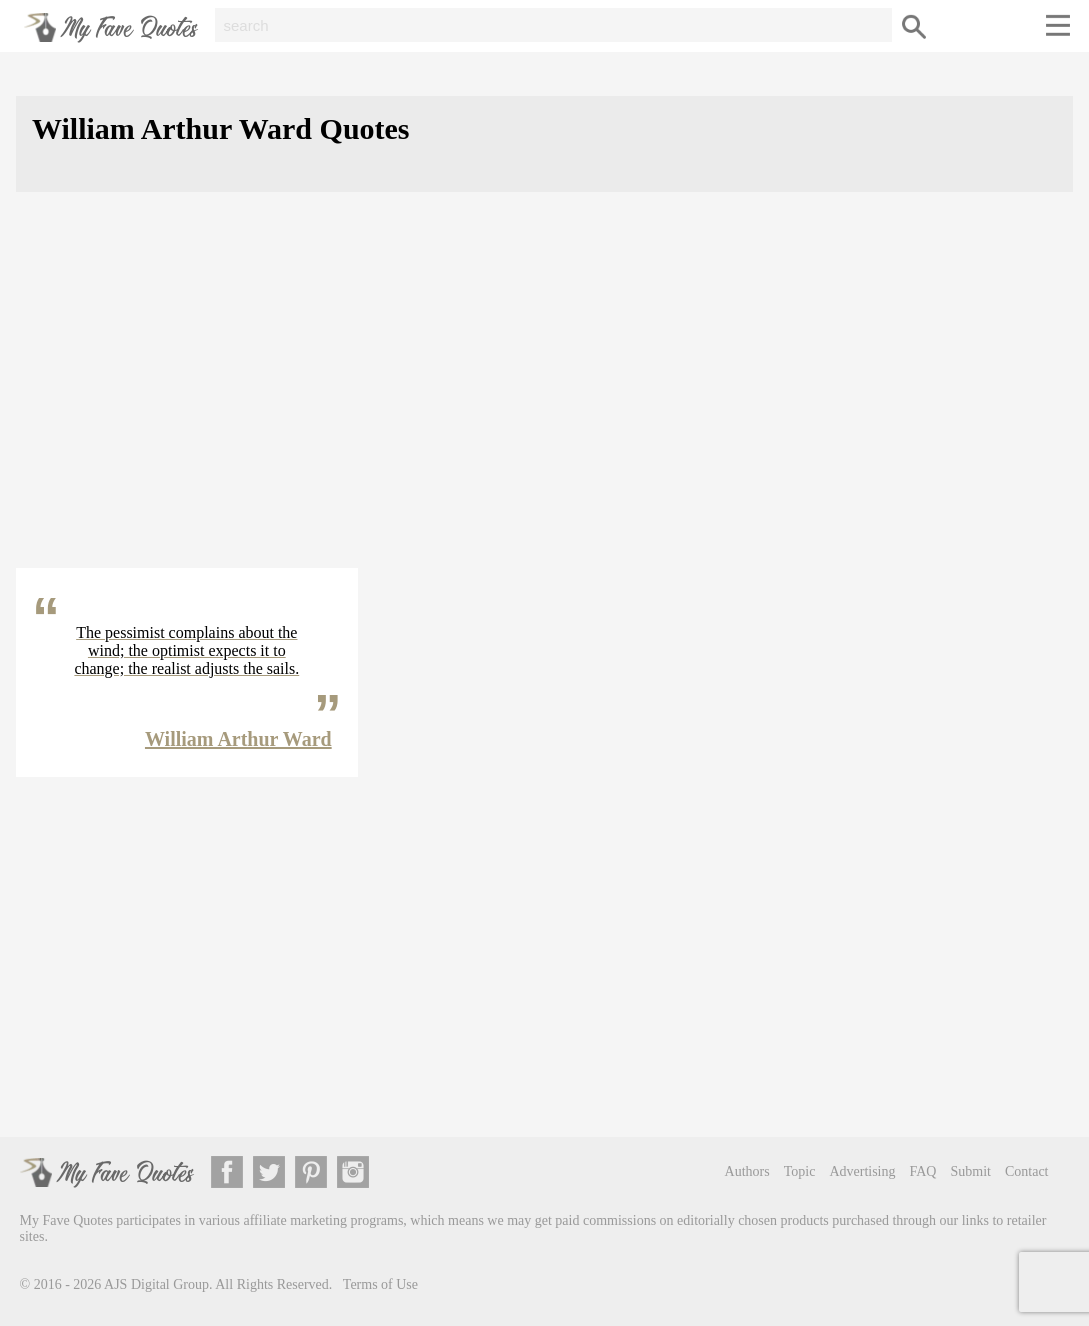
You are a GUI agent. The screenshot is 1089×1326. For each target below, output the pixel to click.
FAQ (923, 1171)
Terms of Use (380, 1284)
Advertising (862, 1171)
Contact (1027, 1171)
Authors (747, 1171)
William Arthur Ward (238, 739)
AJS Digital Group (156, 1284)
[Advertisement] (544, 396)
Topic (800, 1171)
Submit (970, 1171)
